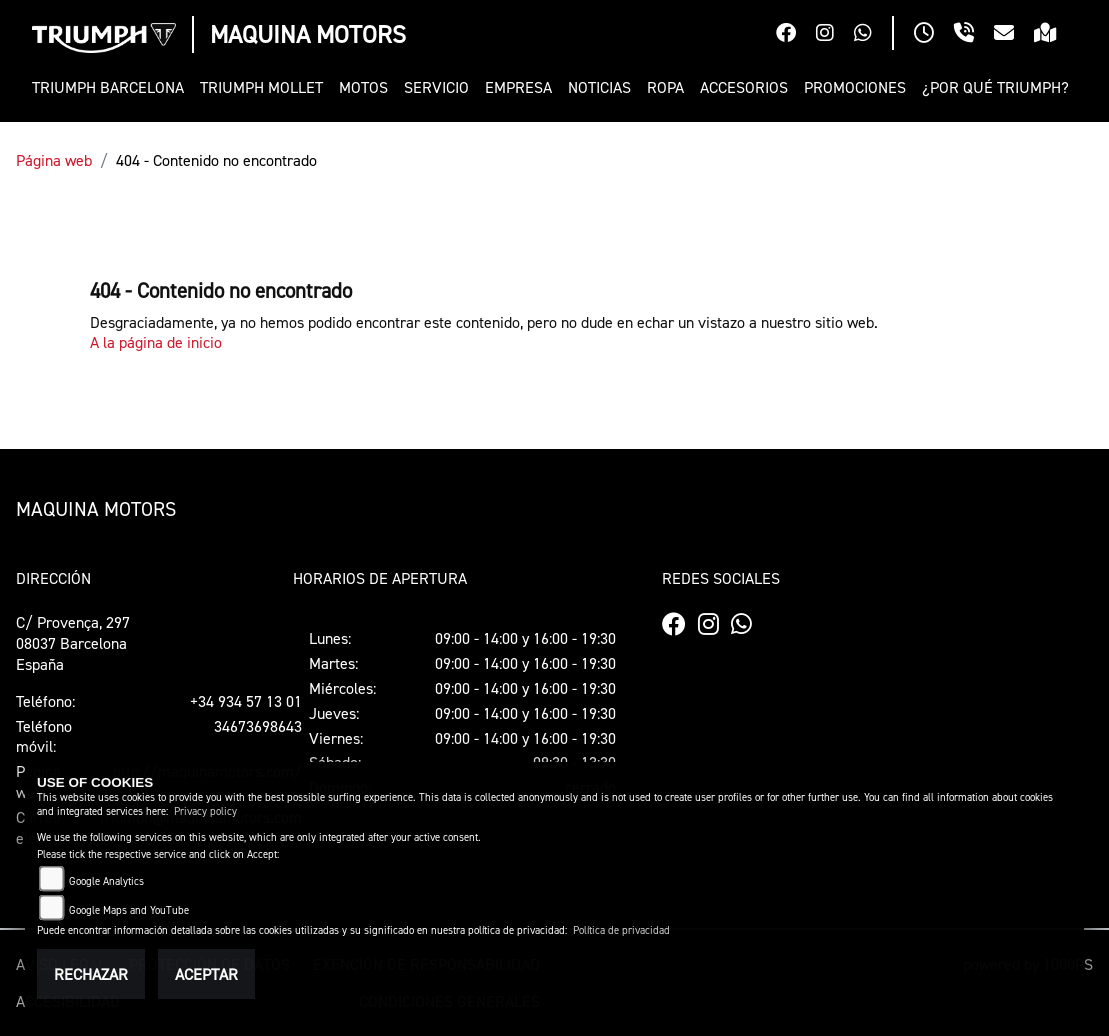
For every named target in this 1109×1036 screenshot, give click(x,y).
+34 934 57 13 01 (246, 701)
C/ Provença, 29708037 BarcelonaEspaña (73, 643)
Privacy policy (205, 811)
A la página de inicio (156, 342)
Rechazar (91, 974)
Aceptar (206, 974)
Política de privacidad (621, 930)
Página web (54, 160)
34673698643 (258, 726)
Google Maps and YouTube (129, 910)
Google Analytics (106, 881)
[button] (363, 87)
